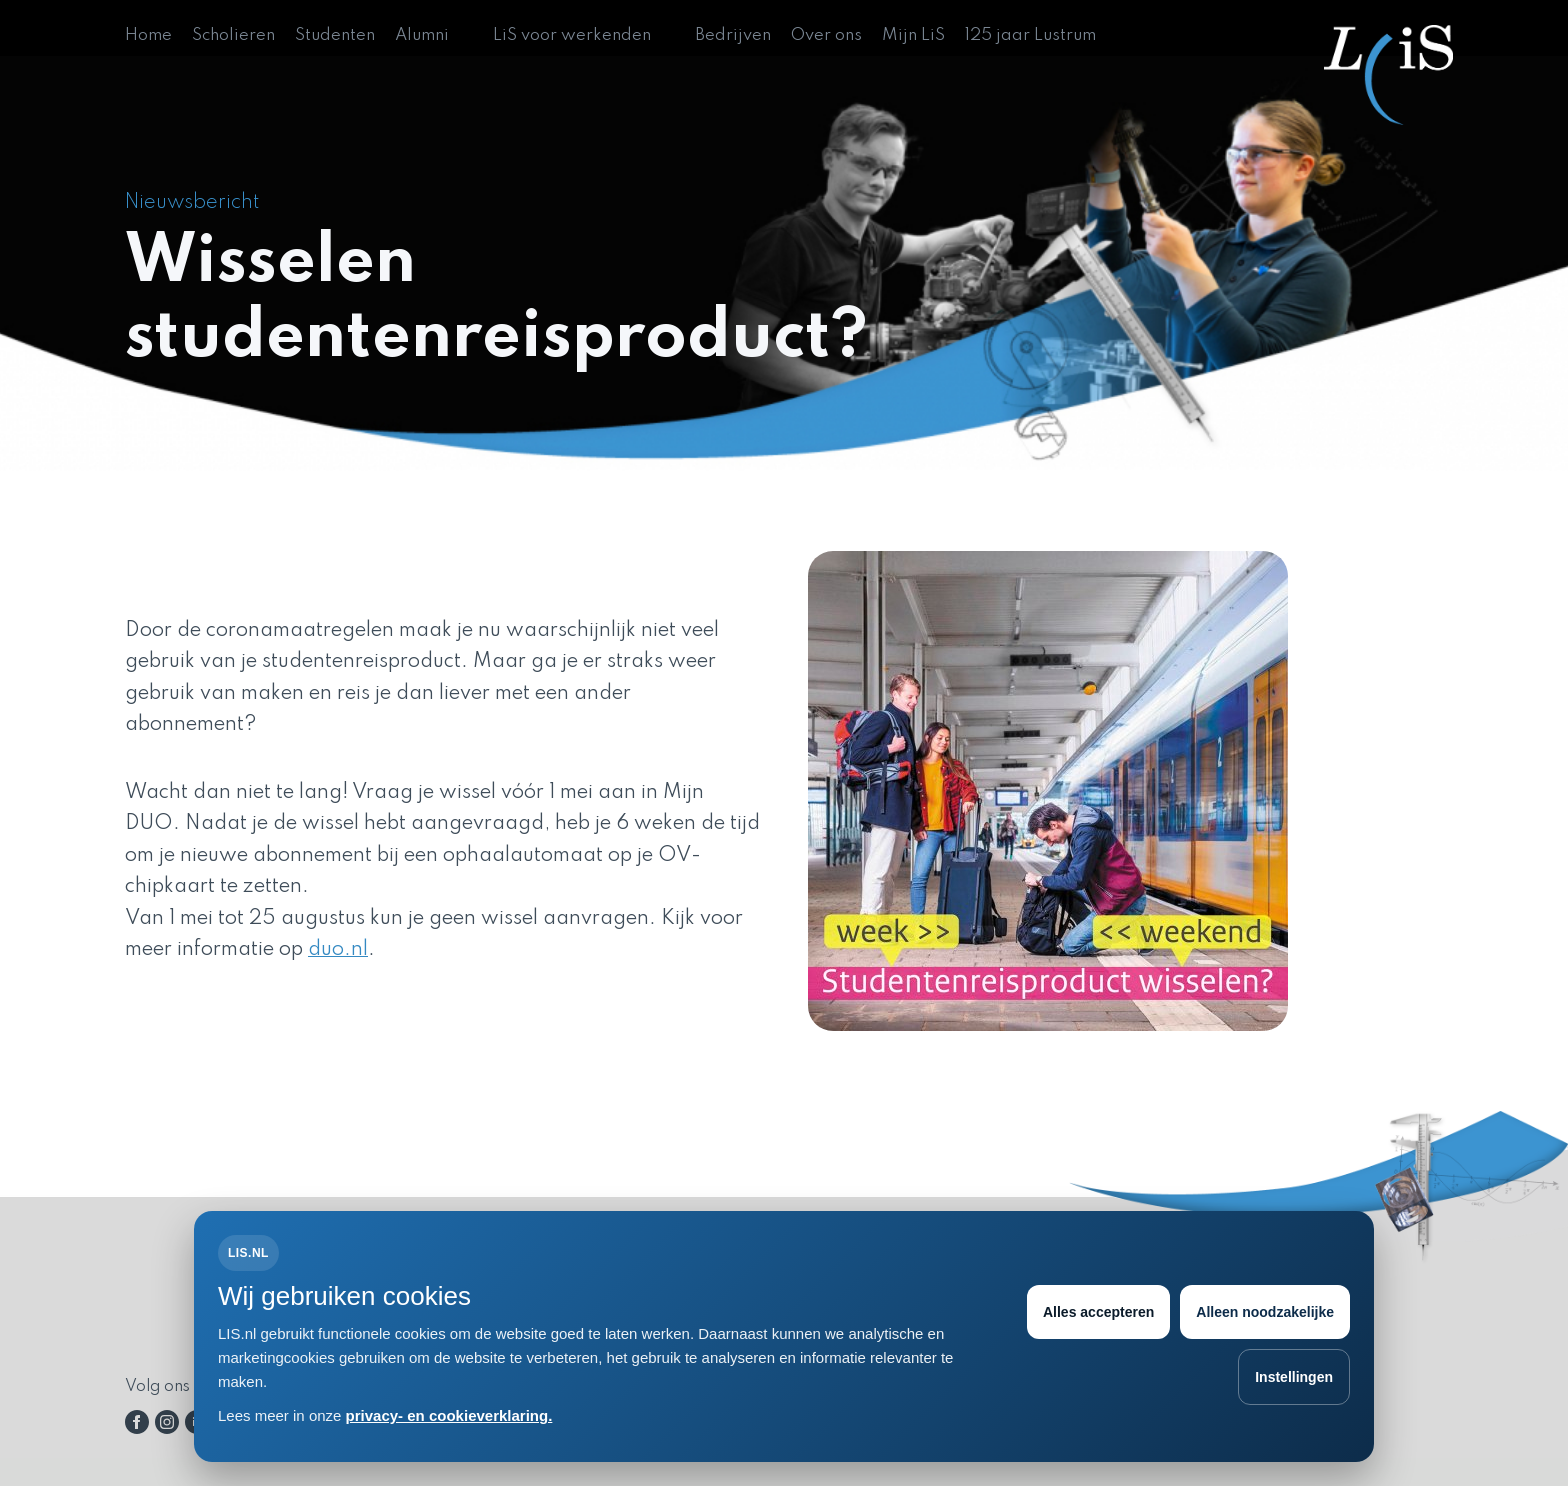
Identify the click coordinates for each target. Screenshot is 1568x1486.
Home (148, 35)
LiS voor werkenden (572, 35)
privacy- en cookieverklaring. (449, 1415)
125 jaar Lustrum (1030, 35)
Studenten (335, 35)
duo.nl (338, 950)
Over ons (826, 35)
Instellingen (1294, 1377)
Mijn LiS (913, 35)
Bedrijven (733, 35)
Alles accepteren (1098, 1312)
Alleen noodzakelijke (1265, 1312)
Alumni (422, 35)
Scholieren (233, 35)
